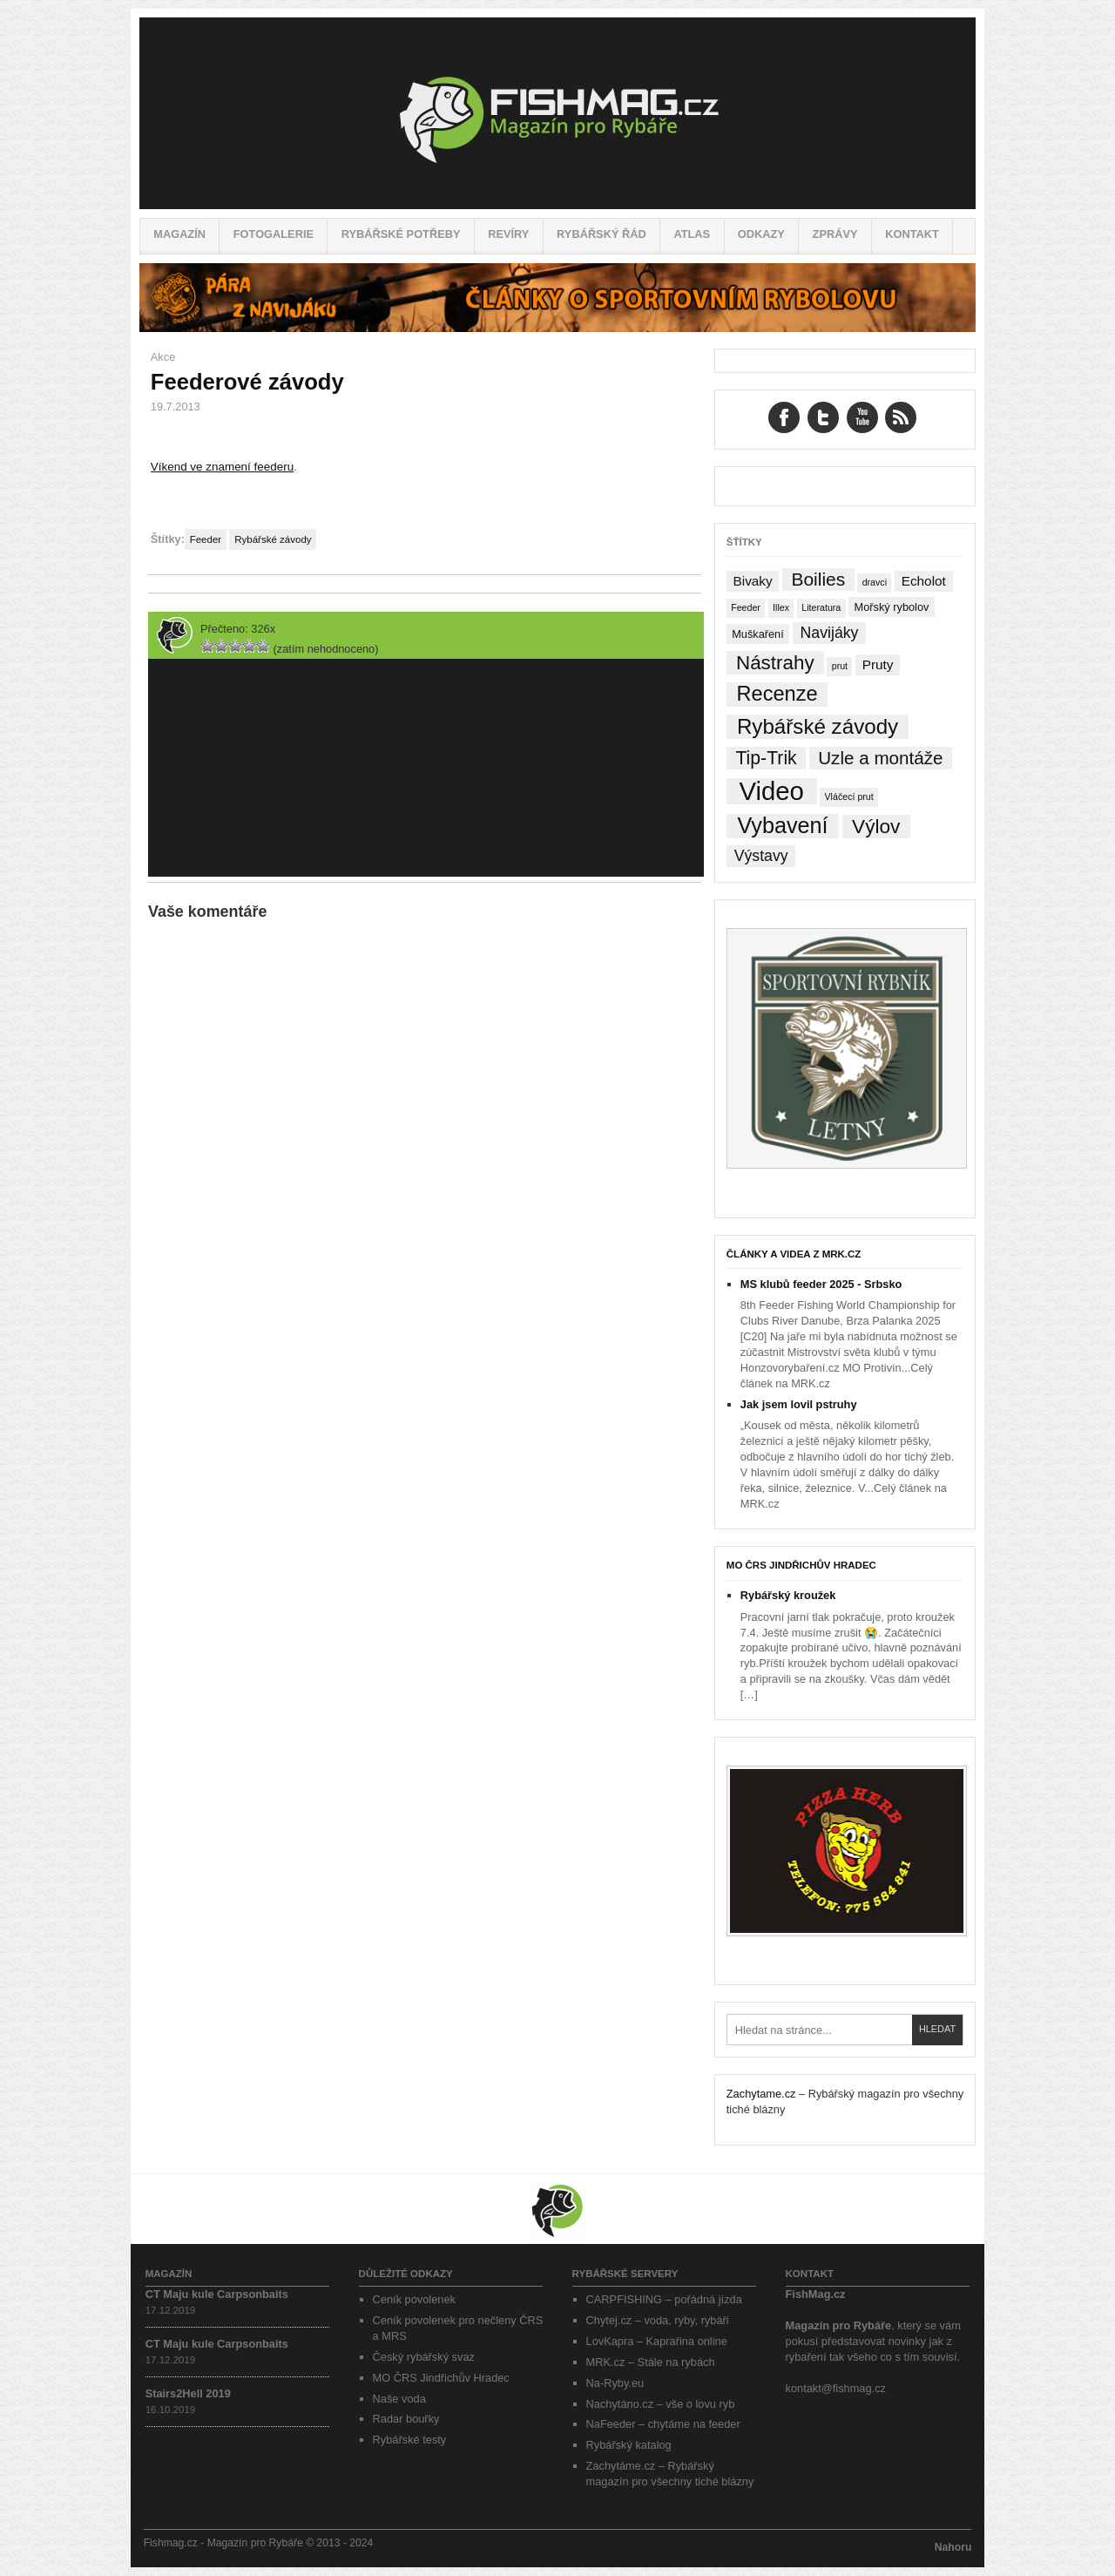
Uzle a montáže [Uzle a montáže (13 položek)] (880, 758)
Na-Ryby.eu (615, 2383)
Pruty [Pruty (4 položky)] (878, 664)
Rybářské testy (410, 2439)
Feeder (206, 539)
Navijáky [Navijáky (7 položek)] (830, 632)
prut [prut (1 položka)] (840, 666)
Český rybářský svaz (424, 2356)
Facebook (784, 417)
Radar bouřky (406, 2418)
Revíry (508, 234)
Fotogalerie (273, 234)
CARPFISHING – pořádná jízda (664, 2299)
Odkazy (761, 234)
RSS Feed (900, 417)
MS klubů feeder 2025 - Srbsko (821, 1284)
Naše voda (399, 2398)
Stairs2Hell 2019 (188, 2393)
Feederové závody (247, 381)
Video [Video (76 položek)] (771, 791)
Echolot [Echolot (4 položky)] (924, 580)
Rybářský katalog (629, 2444)
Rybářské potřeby (401, 234)
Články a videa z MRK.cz (794, 1254)
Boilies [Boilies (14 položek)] (818, 579)
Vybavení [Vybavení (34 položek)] (782, 825)
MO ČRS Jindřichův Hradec (801, 1565)
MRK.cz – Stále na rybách (650, 2362)
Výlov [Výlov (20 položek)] (876, 826)
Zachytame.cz (761, 2093)
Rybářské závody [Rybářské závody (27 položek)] (817, 726)
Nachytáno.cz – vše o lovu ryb (660, 2403)
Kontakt (912, 234)
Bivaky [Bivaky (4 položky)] (752, 580)
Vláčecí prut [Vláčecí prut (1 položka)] (848, 796)
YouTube (862, 417)
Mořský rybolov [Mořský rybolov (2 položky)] (892, 606)
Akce (163, 356)
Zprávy (835, 234)
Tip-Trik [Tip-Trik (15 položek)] (765, 758)
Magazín (179, 234)
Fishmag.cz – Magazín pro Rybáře (557, 113)
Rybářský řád (601, 234)
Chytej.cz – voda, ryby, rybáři (657, 2320)
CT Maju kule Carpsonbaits (216, 2294)
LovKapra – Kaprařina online (656, 2341)
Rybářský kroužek (788, 1595)
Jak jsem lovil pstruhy (798, 1404)
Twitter (823, 417)
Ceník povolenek (414, 2299)
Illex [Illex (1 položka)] (781, 607)
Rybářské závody (272, 539)
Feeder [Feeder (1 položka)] (745, 607)
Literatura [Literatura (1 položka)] (821, 607)
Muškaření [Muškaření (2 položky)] (758, 634)
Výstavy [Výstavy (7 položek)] (761, 855)
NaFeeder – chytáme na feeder (663, 2423)
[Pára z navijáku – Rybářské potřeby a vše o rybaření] (557, 328)
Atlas (691, 234)
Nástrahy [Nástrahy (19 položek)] (775, 663)
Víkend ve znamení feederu (222, 466)
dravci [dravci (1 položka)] (874, 582)
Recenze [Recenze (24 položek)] (777, 693)
